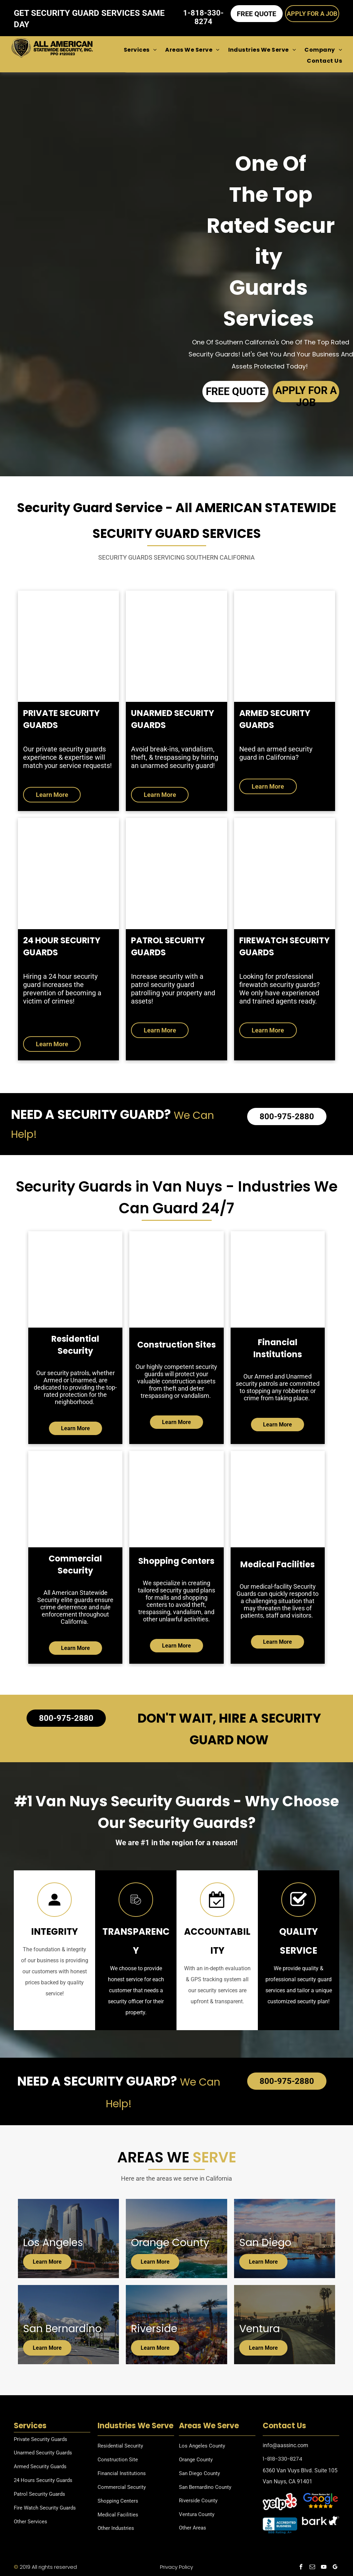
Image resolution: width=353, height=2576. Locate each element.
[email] (312, 2568)
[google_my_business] (335, 2568)
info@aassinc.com (285, 2445)
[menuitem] (136, 49)
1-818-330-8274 (282, 2458)
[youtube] (324, 2568)
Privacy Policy (176, 2566)
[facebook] (301, 2568)
